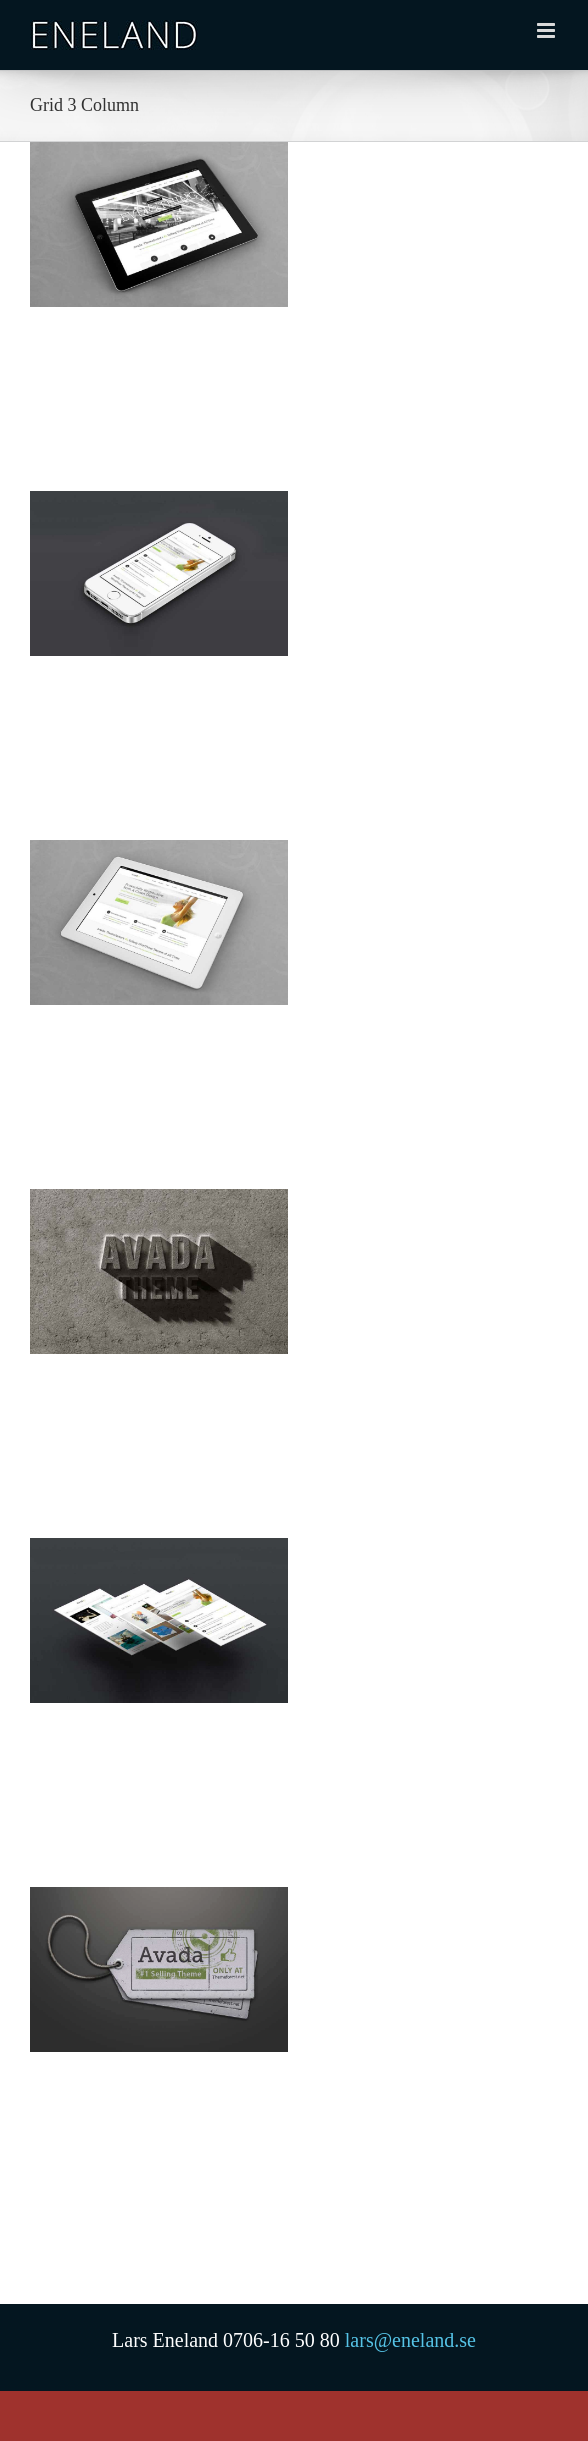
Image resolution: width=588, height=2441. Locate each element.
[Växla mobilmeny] (547, 30)
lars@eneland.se (410, 2340)
